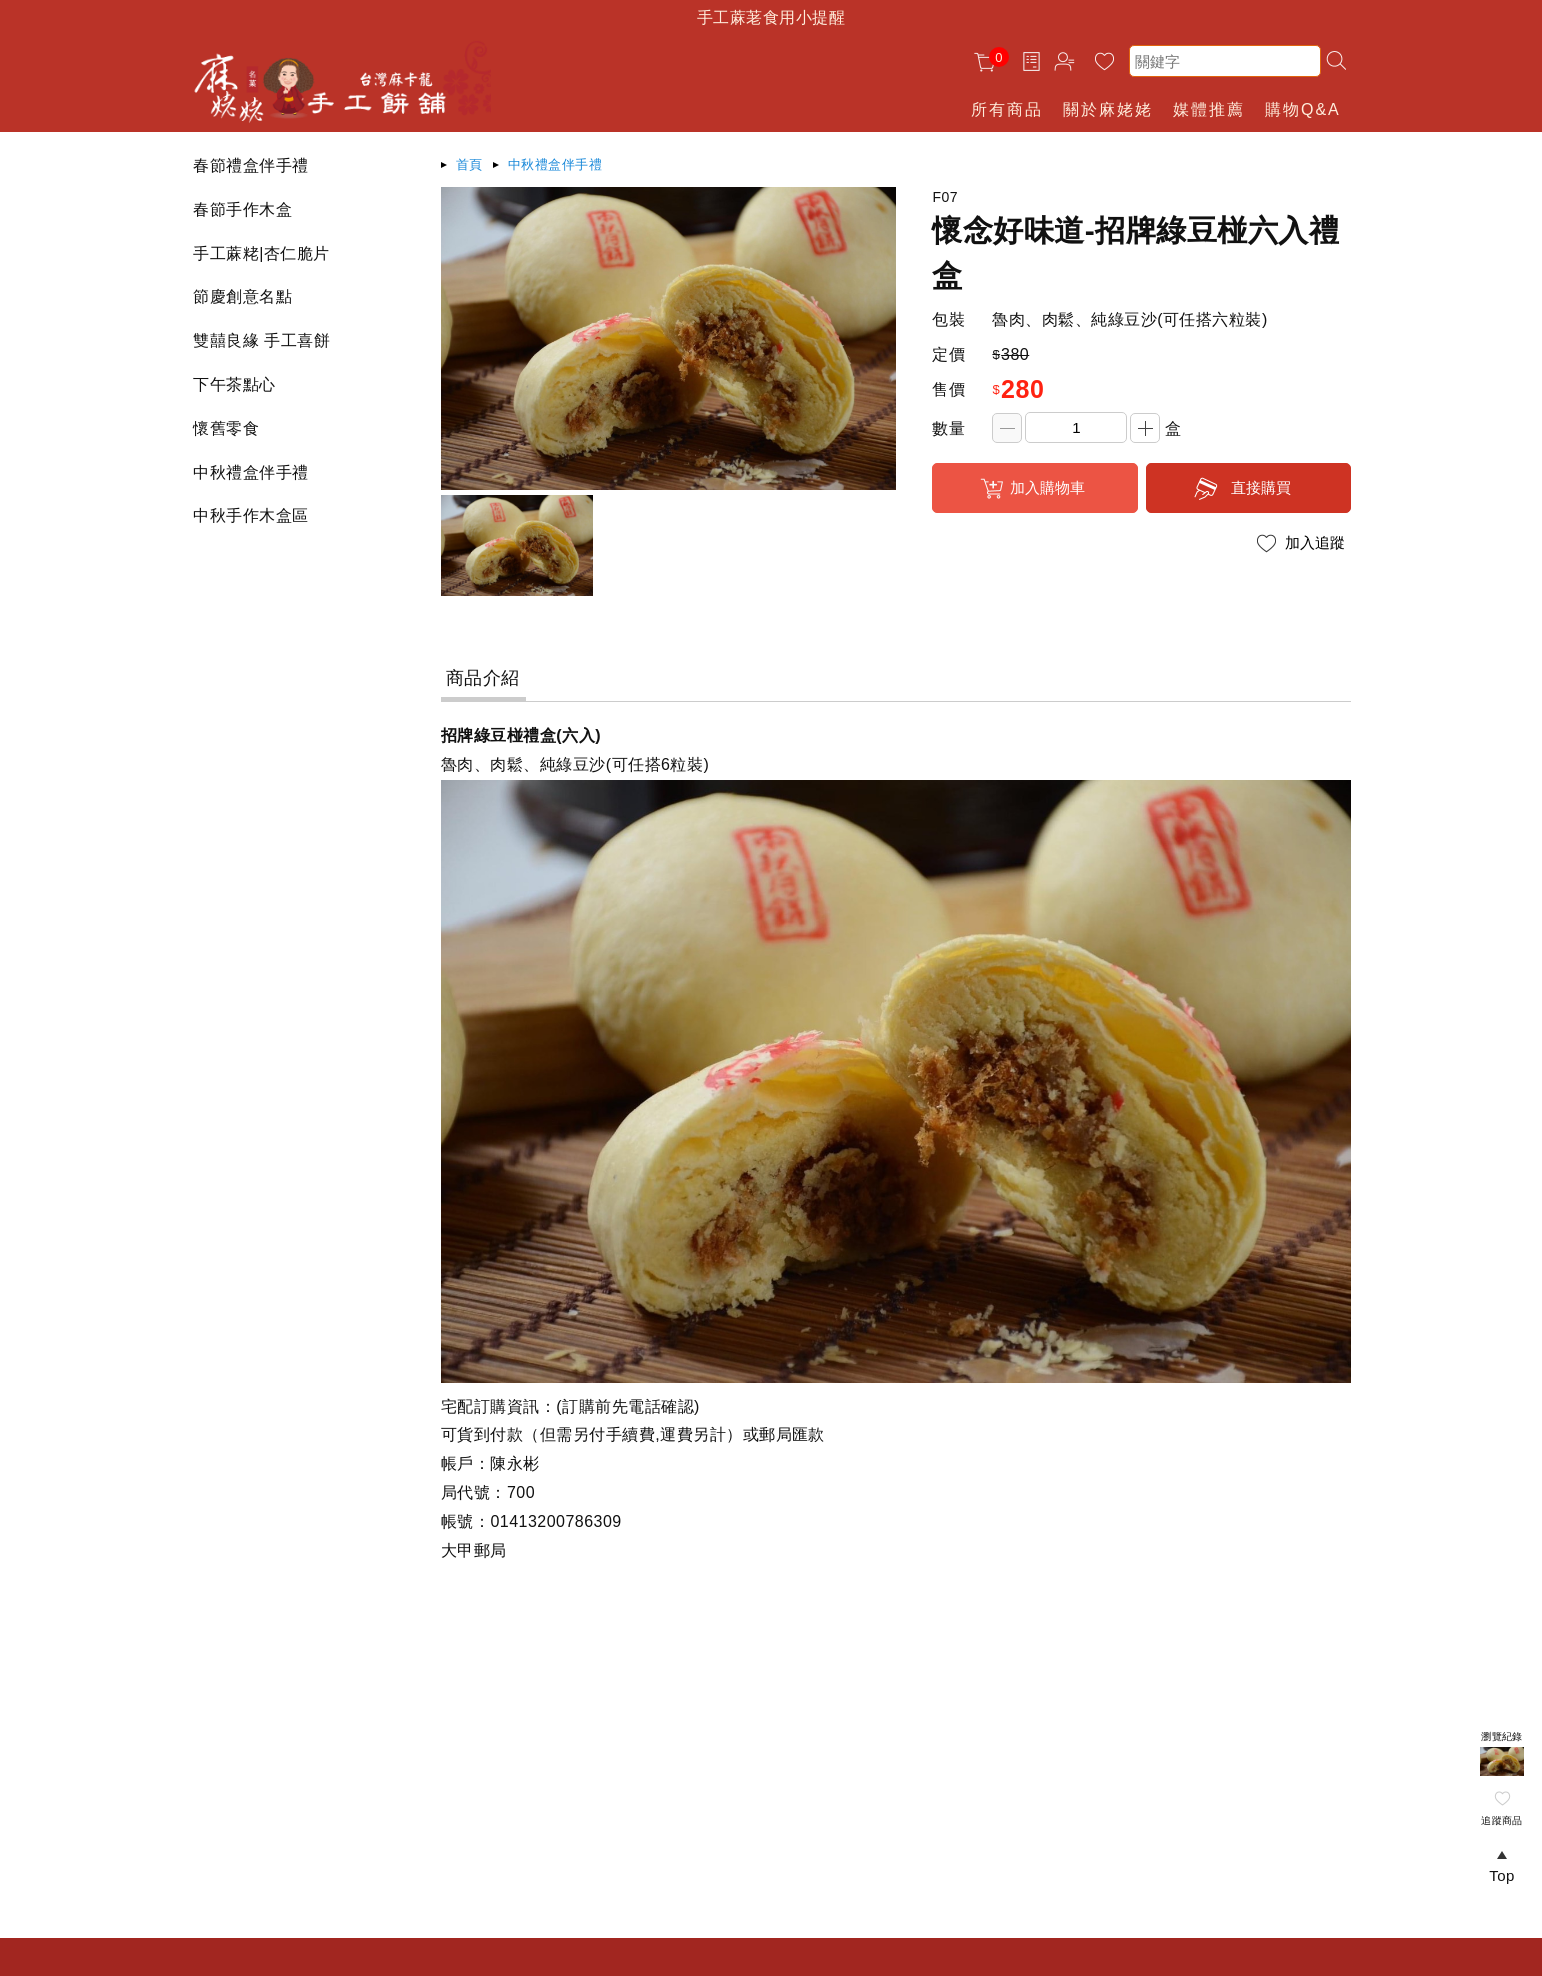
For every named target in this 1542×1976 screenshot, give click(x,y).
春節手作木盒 (242, 209)
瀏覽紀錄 (1502, 1736)
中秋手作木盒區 (250, 515)
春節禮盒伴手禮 (250, 165)
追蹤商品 (1502, 1820)
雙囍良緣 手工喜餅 (261, 340)
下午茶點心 (234, 384)
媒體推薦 (1209, 109)
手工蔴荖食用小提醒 (771, 17)
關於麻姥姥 (1108, 109)
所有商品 (1007, 109)
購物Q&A (1303, 109)
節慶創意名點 (242, 296)
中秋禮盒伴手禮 (250, 472)
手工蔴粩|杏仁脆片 (261, 253)
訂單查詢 (1034, 61)
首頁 (469, 164)
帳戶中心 (1067, 64)
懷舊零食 (226, 428)
